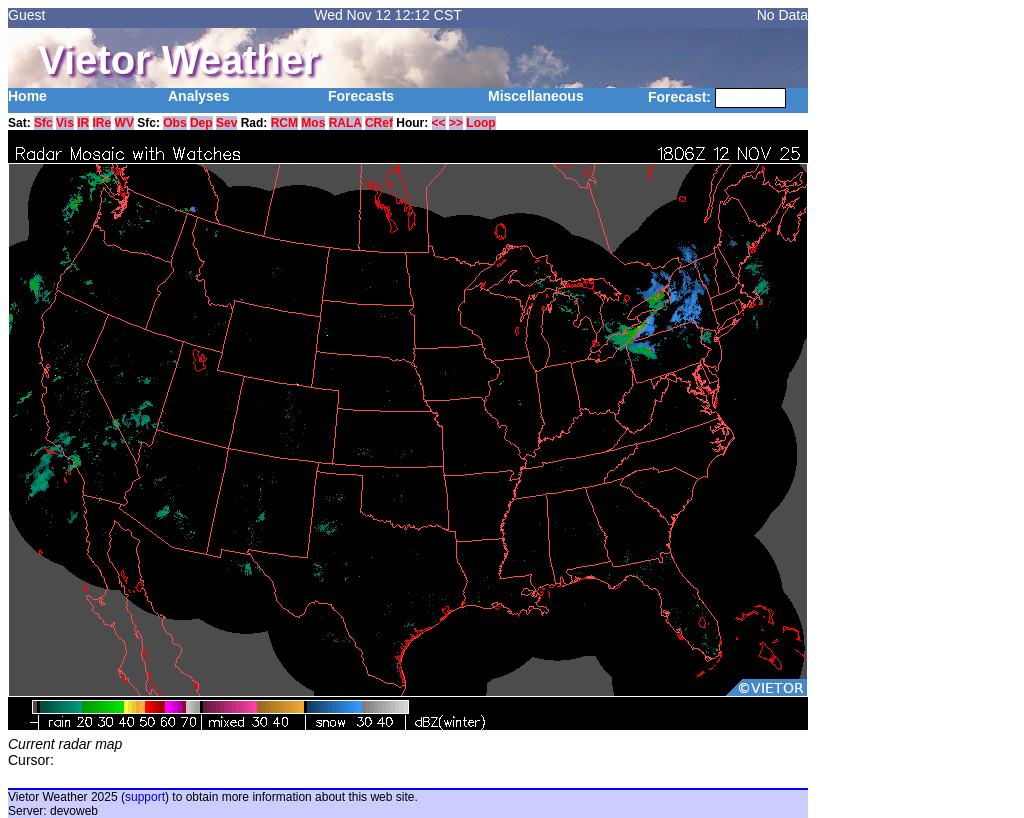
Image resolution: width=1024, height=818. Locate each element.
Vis (65, 123)
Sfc (43, 123)
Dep (201, 123)
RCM (284, 123)
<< (439, 123)
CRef (379, 123)
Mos (313, 123)
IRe (102, 123)
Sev (226, 123)
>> (456, 123)
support (145, 797)
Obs (174, 123)
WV (124, 123)
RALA (345, 123)
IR (83, 123)
